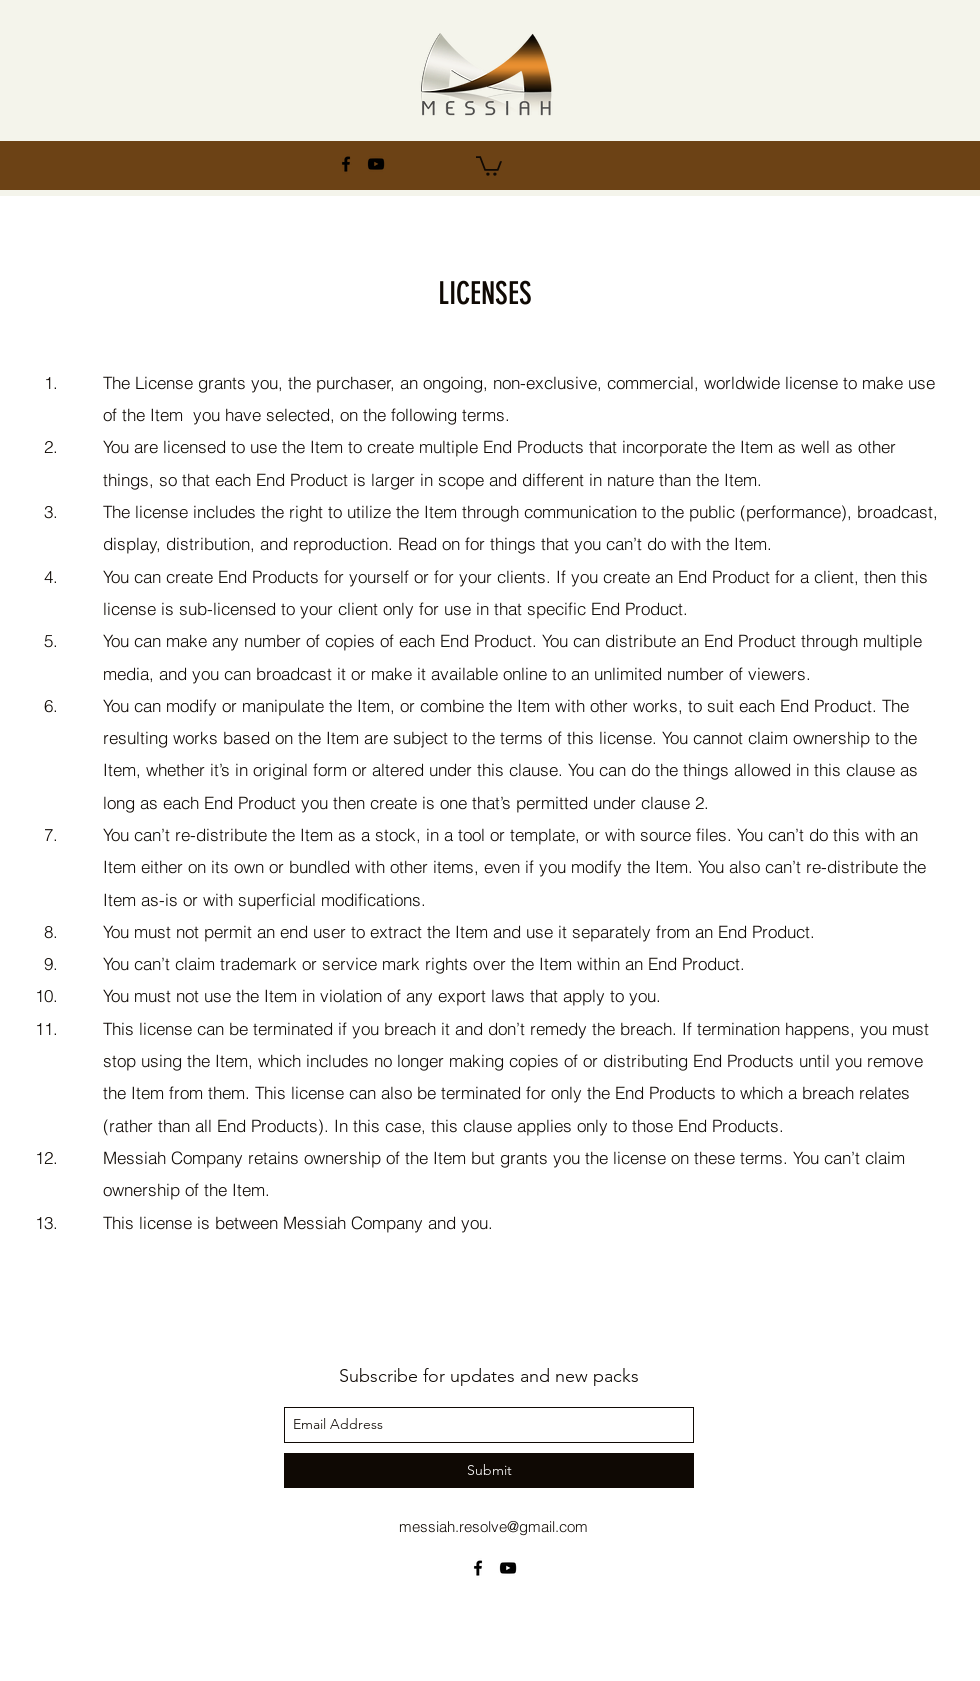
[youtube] (376, 164)
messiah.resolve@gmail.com (493, 1526)
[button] (489, 165)
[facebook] (346, 164)
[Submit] (489, 1470)
